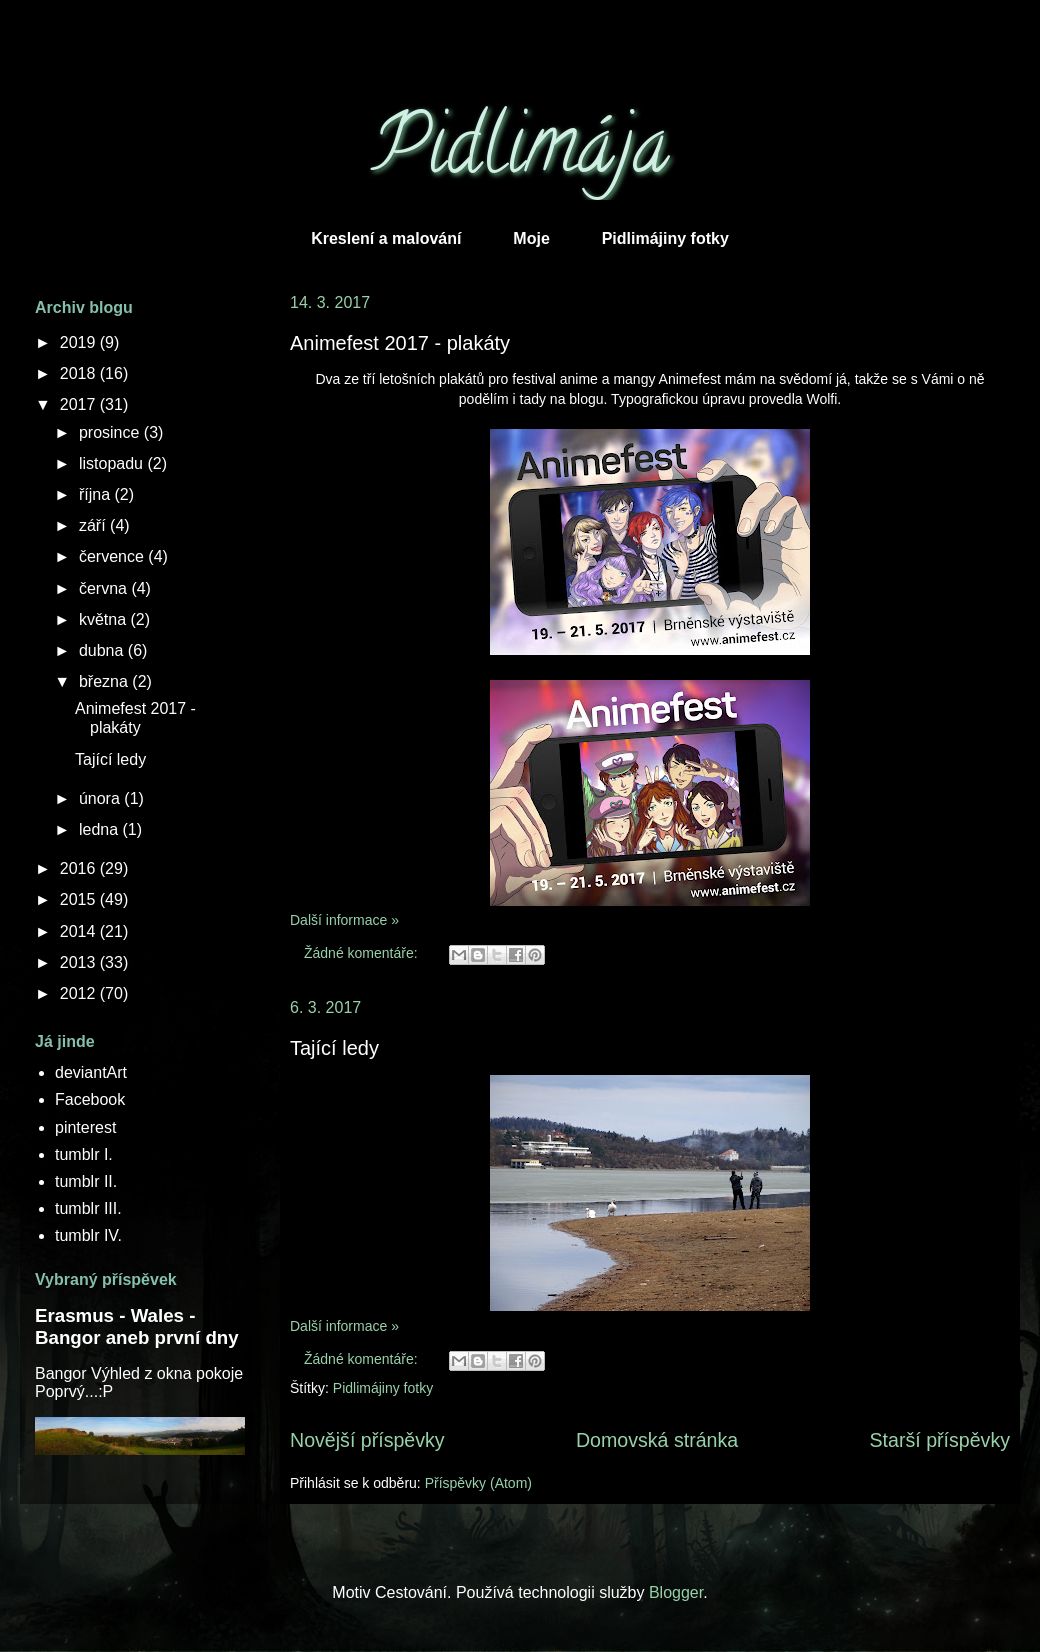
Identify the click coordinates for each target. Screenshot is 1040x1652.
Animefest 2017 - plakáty (400, 343)
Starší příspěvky (940, 1440)
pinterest (85, 1127)
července (113, 556)
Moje (531, 238)
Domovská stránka (657, 1440)
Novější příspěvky (367, 1440)
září (94, 525)
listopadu (113, 463)
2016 (80, 868)
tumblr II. (86, 1181)
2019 (80, 342)
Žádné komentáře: (363, 953)
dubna (103, 650)
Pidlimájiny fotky (665, 238)
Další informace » (344, 920)
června (105, 588)
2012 (80, 993)
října (97, 494)
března (105, 681)
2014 (80, 931)
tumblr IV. (88, 1235)
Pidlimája (520, 154)
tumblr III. (88, 1208)
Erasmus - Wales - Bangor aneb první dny (137, 1326)
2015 (80, 899)
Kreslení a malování (386, 238)
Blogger (676, 1592)
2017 (80, 404)
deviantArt (91, 1072)
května (105, 619)
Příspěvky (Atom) (478, 1483)
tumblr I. (84, 1154)
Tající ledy (334, 1048)
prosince (111, 432)
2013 (80, 962)
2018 (80, 373)
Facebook (90, 1099)
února (101, 798)
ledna (101, 829)
